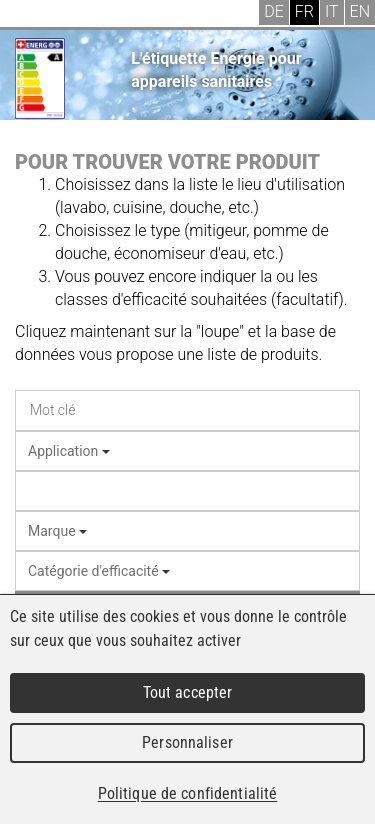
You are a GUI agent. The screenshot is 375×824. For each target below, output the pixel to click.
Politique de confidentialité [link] (188, 793)
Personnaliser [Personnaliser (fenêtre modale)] (187, 742)
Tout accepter (188, 692)
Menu (30, 15)
